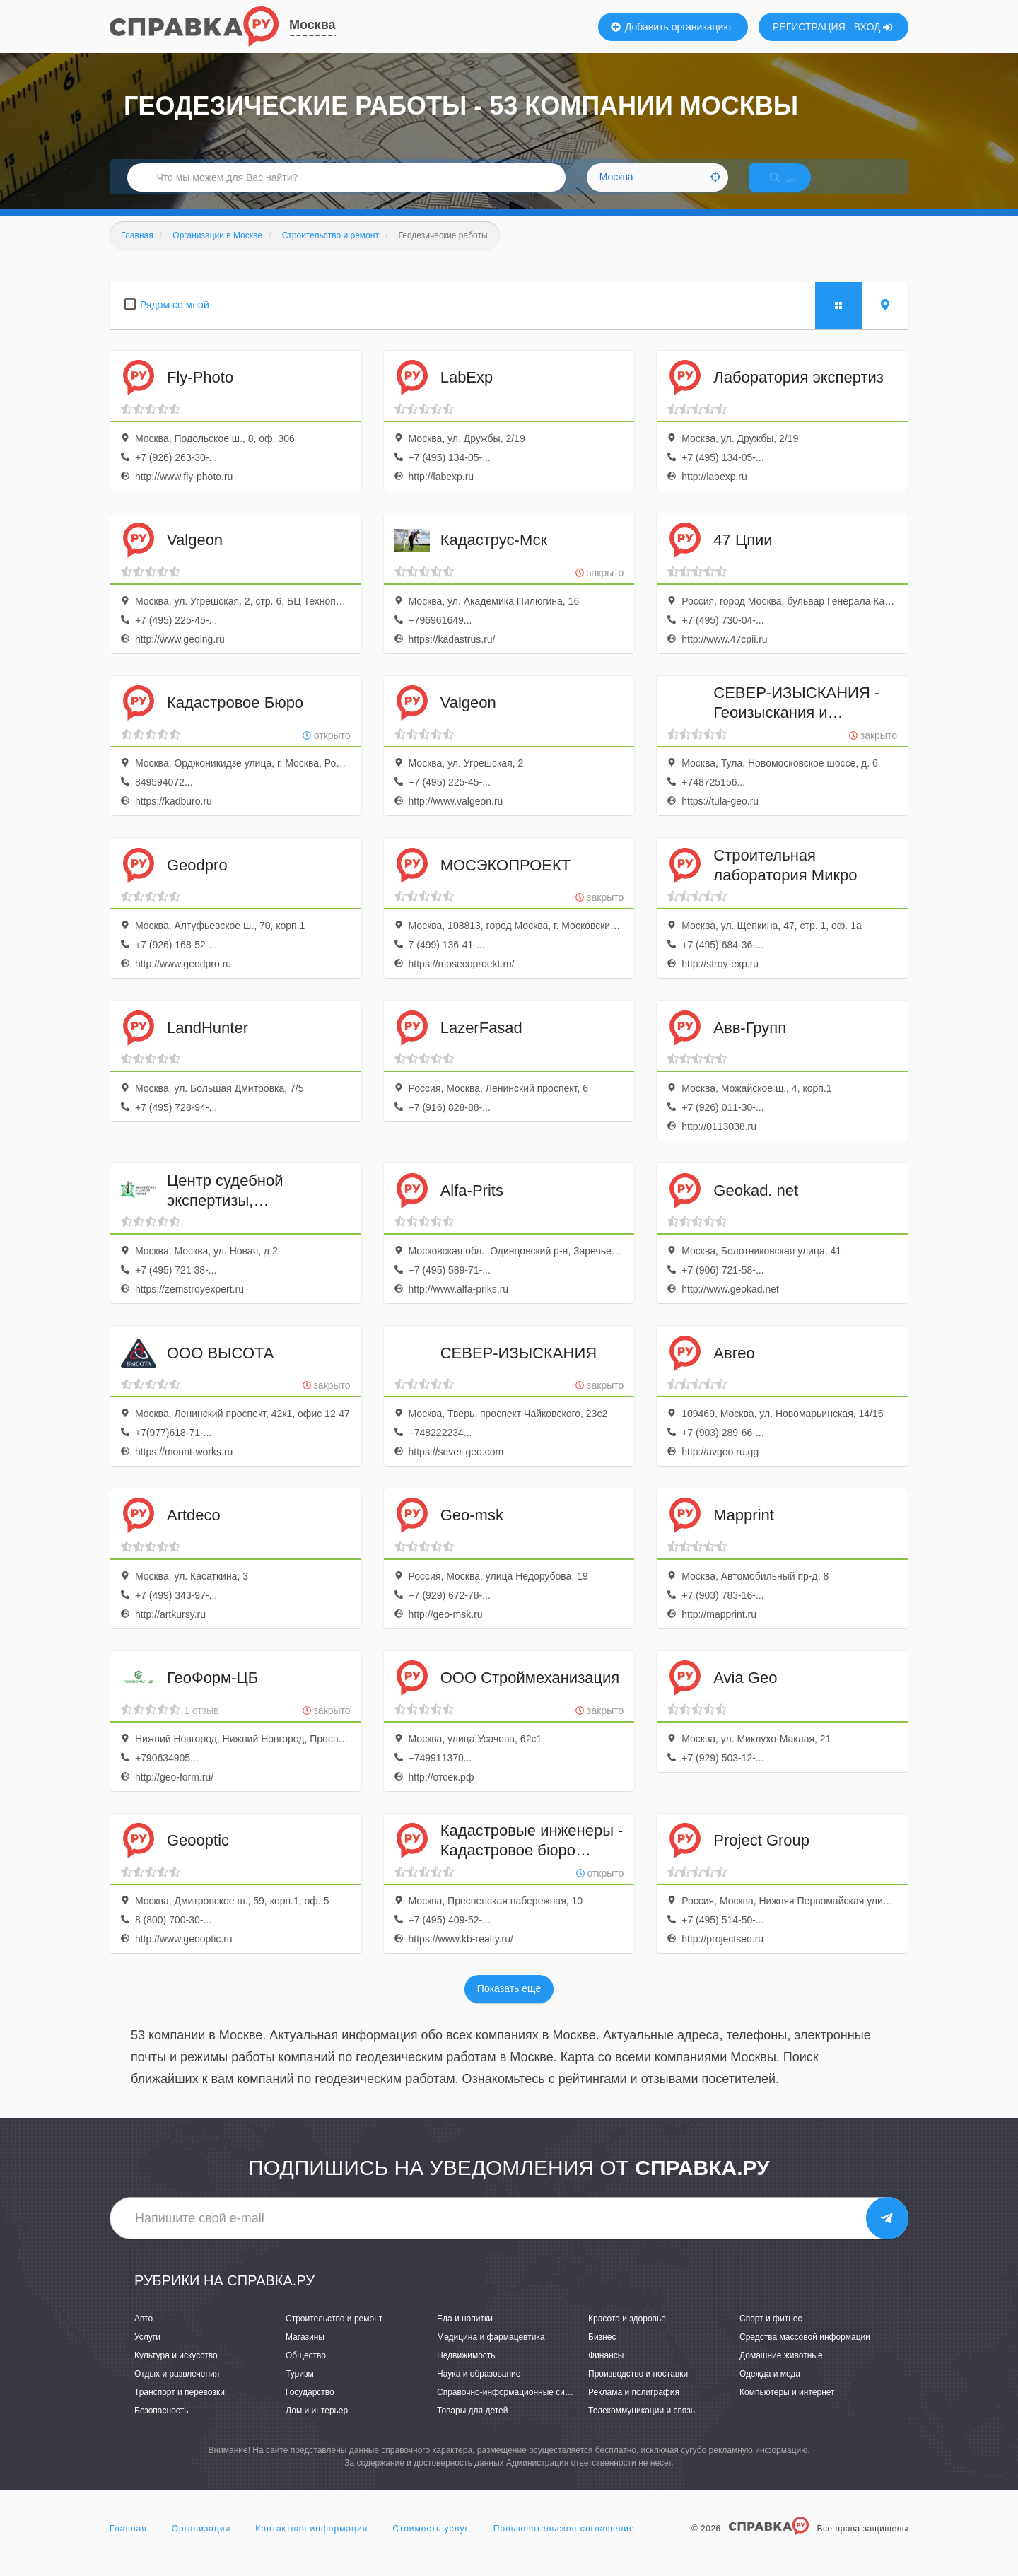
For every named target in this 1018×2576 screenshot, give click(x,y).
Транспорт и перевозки (179, 2407)
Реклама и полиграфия (633, 2407)
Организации (201, 2543)
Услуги (147, 2352)
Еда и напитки (465, 2333)
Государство (310, 2407)
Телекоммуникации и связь (641, 2425)
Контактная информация (311, 2543)
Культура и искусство (176, 2370)
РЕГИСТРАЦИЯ (809, 27)
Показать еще (509, 2004)
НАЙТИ (795, 187)
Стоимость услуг (430, 2543)
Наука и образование (478, 2389)
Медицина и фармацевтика (491, 2352)
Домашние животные (781, 2370)
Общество (306, 2370)
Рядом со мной (174, 319)
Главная (128, 2543)
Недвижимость (466, 2370)
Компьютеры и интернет (787, 2407)
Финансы (606, 2370)
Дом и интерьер (317, 2425)
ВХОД (873, 27)
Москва (312, 25)
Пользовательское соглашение (564, 2543)
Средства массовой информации (804, 2352)
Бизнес (602, 2352)
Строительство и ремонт (334, 2333)
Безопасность (161, 2425)
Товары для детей (472, 2425)
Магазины (305, 2352)
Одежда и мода (769, 2389)
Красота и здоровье (627, 2333)
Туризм (300, 2389)
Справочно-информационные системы (513, 2407)
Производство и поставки (638, 2389)
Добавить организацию (671, 27)
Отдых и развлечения (176, 2389)
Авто (143, 2333)
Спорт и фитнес (770, 2333)
